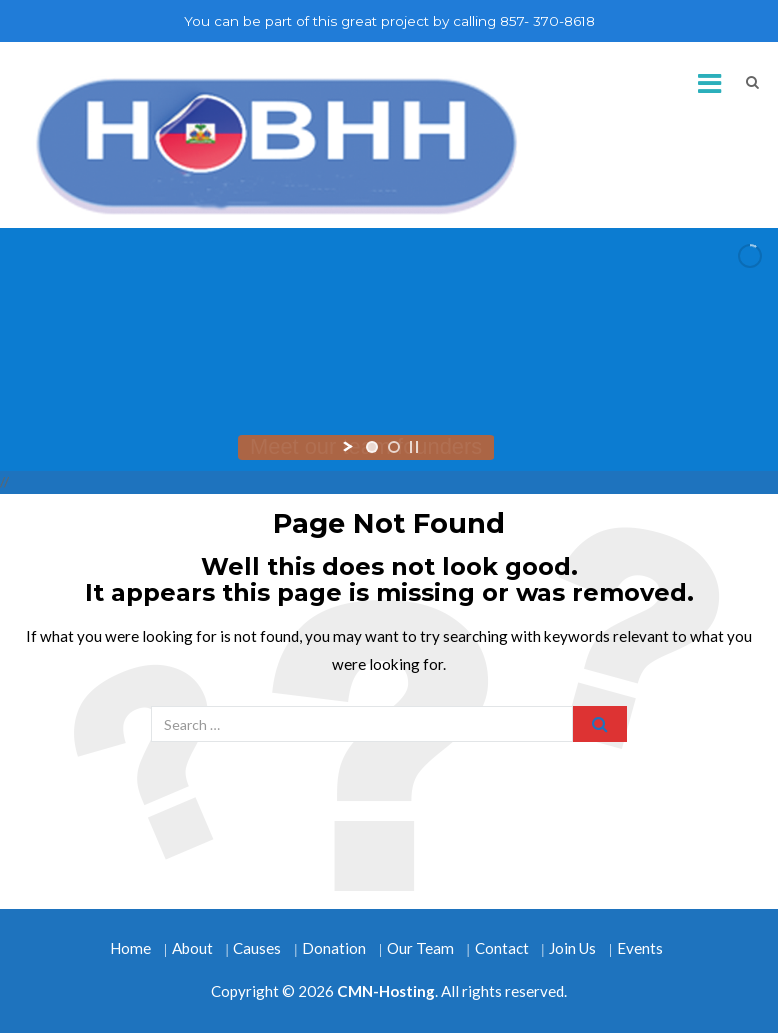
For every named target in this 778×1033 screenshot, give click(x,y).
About (192, 948)
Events (640, 948)
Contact (502, 948)
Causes (257, 948)
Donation (334, 948)
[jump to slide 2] (394, 447)
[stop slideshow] (414, 447)
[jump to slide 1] (372, 447)
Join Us (572, 948)
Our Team (420, 948)
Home (130, 948)
